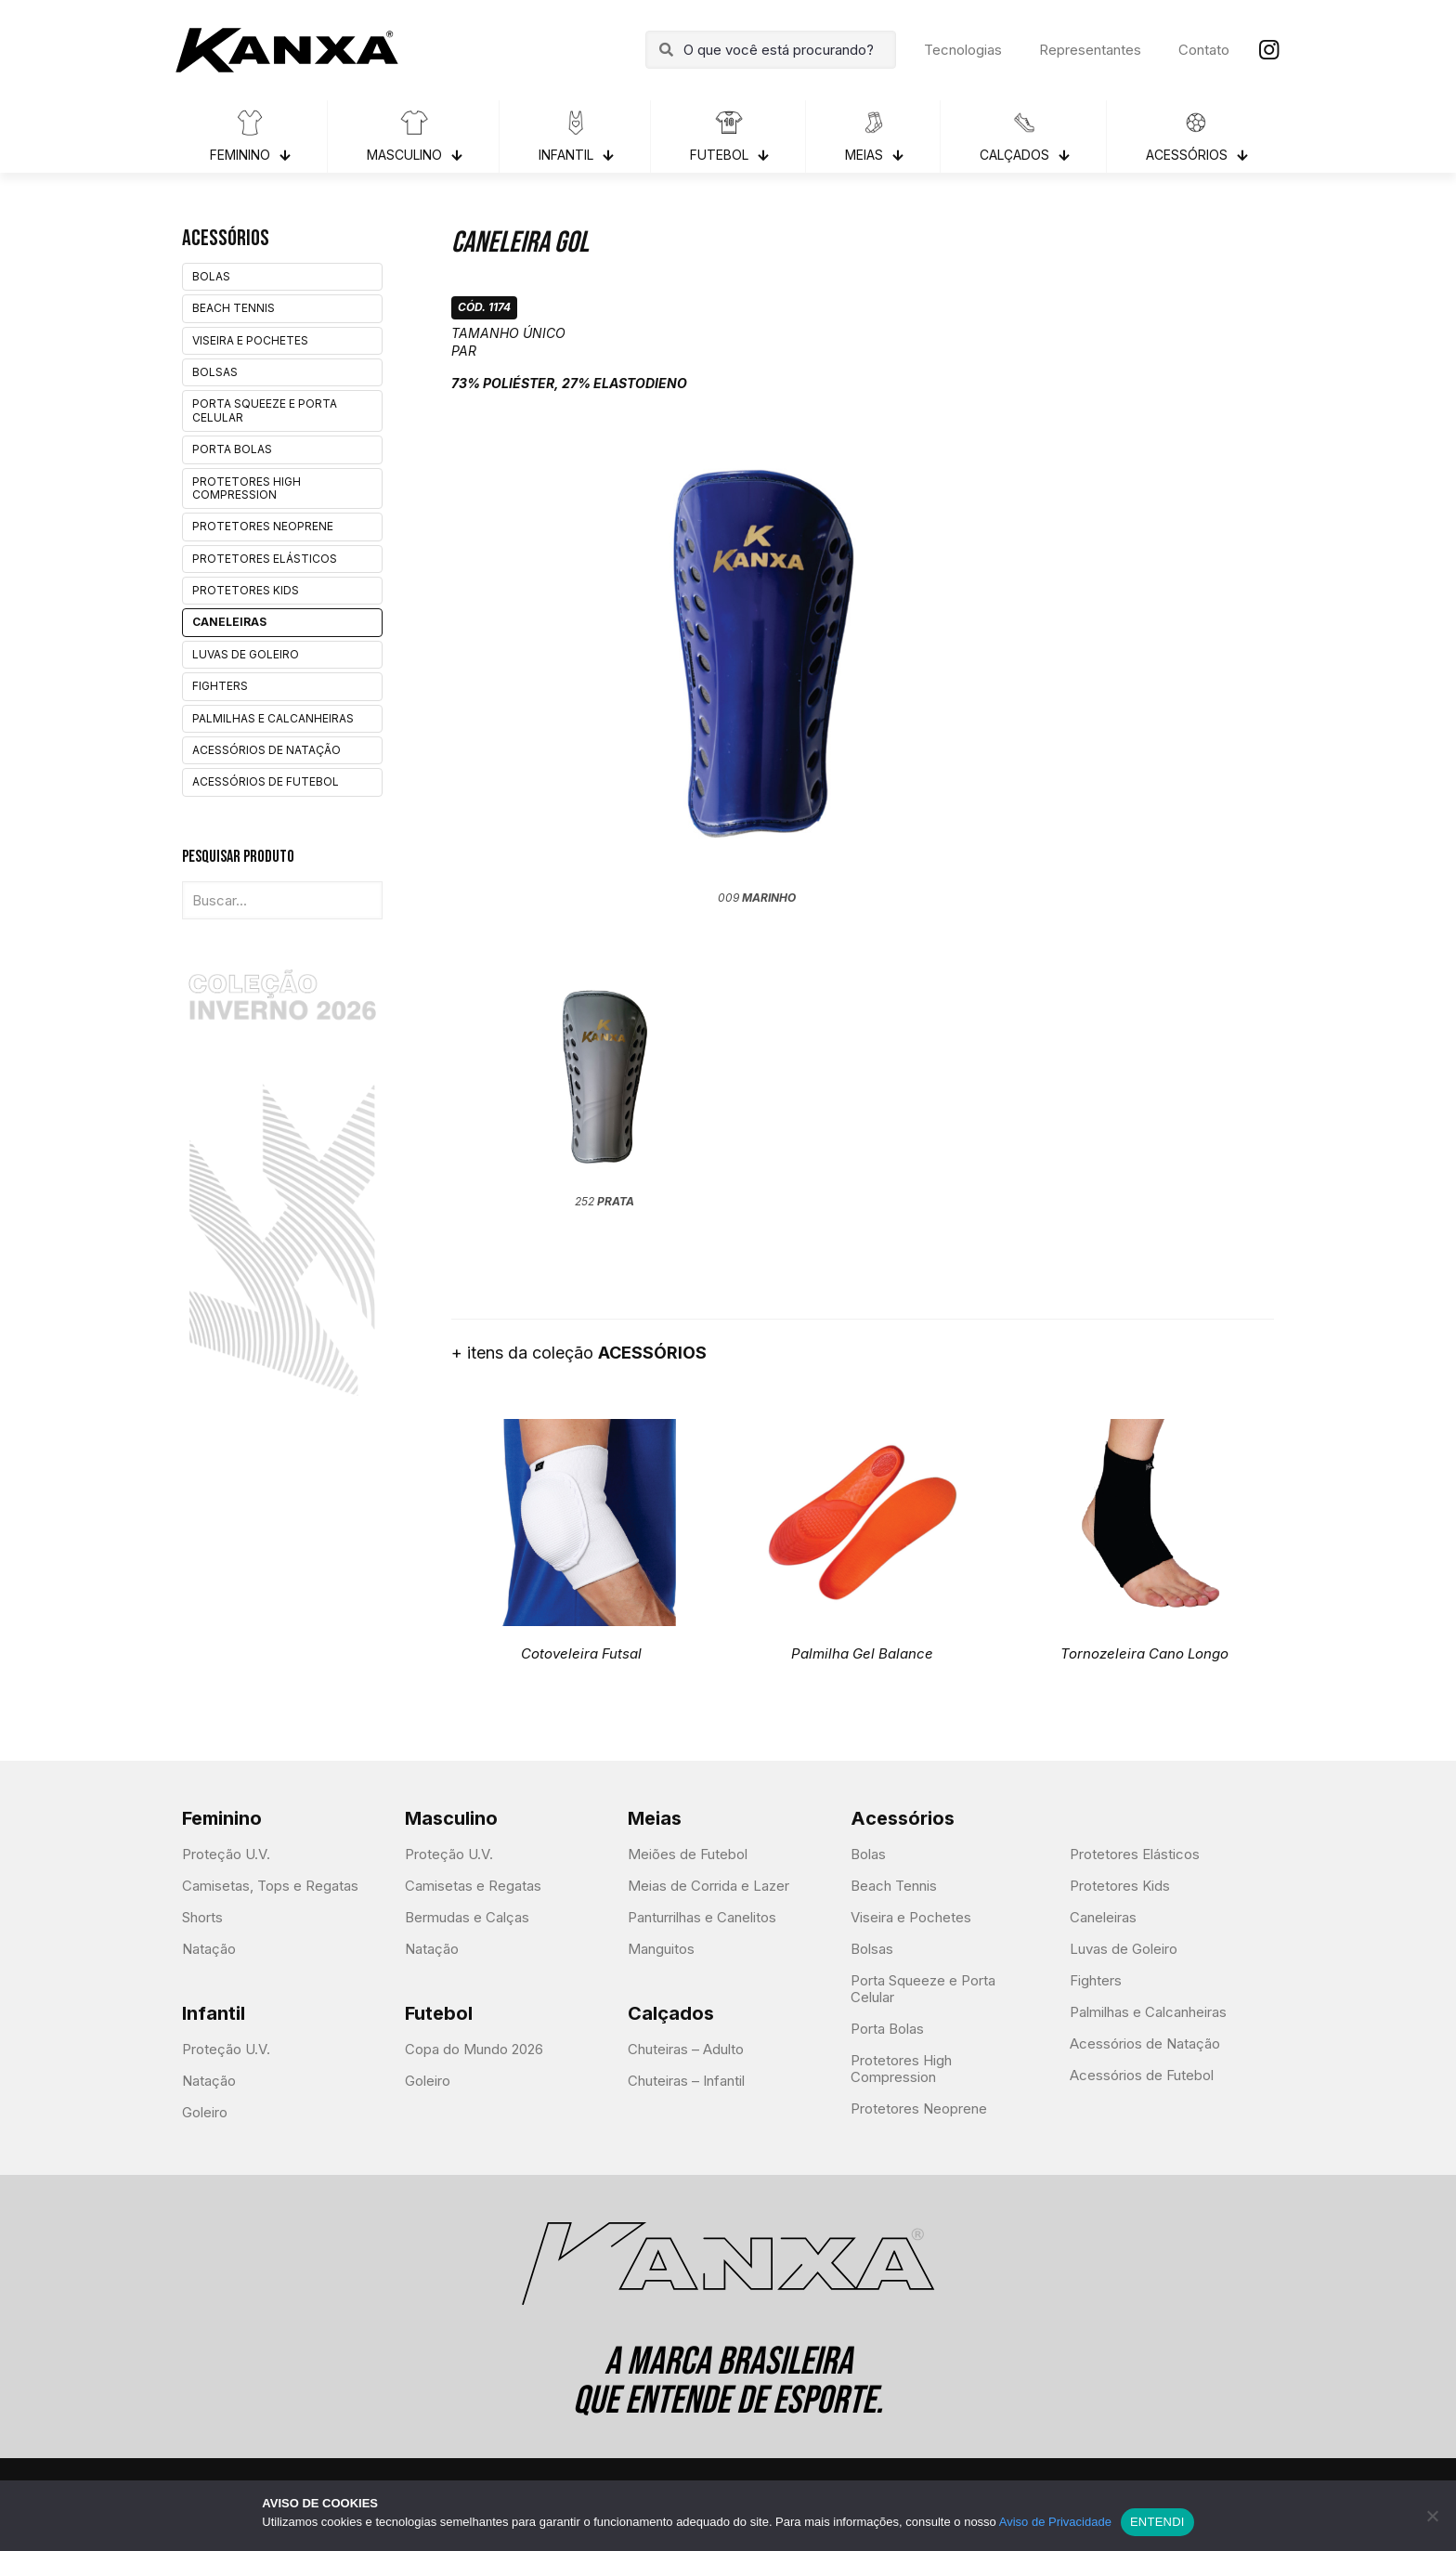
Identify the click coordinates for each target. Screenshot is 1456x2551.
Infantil (213, 2013)
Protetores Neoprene (262, 526)
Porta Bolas (232, 449)
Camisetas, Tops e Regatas (270, 1885)
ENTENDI (1157, 2522)
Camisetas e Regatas (473, 1885)
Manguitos (661, 1949)
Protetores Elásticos (264, 559)
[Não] (1433, 2515)
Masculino (451, 1818)
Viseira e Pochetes (250, 340)
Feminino (222, 1818)
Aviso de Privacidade (1055, 2522)
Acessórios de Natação (266, 750)
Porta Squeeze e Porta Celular (264, 410)
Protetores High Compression (246, 488)
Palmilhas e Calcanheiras (273, 718)
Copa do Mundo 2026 (474, 2049)
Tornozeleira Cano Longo (1144, 1653)
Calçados (671, 2013)
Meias (655, 1818)
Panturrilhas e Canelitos (702, 1917)
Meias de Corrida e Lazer (708, 1885)
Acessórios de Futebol (265, 781)
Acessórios (903, 1818)
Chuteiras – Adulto (686, 2049)
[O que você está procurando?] (770, 50)
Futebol (439, 2013)
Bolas (211, 276)
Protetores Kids (245, 590)
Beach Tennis (233, 308)
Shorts (202, 1917)
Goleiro (205, 2112)
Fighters (220, 686)
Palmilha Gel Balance (862, 1653)
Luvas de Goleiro (245, 654)
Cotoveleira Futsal (581, 1653)
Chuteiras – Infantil (686, 2080)
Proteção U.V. (226, 1854)
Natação (209, 1949)
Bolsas (215, 372)
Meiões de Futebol (688, 1854)
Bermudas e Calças (467, 1917)
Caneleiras (229, 622)
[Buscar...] (282, 900)
